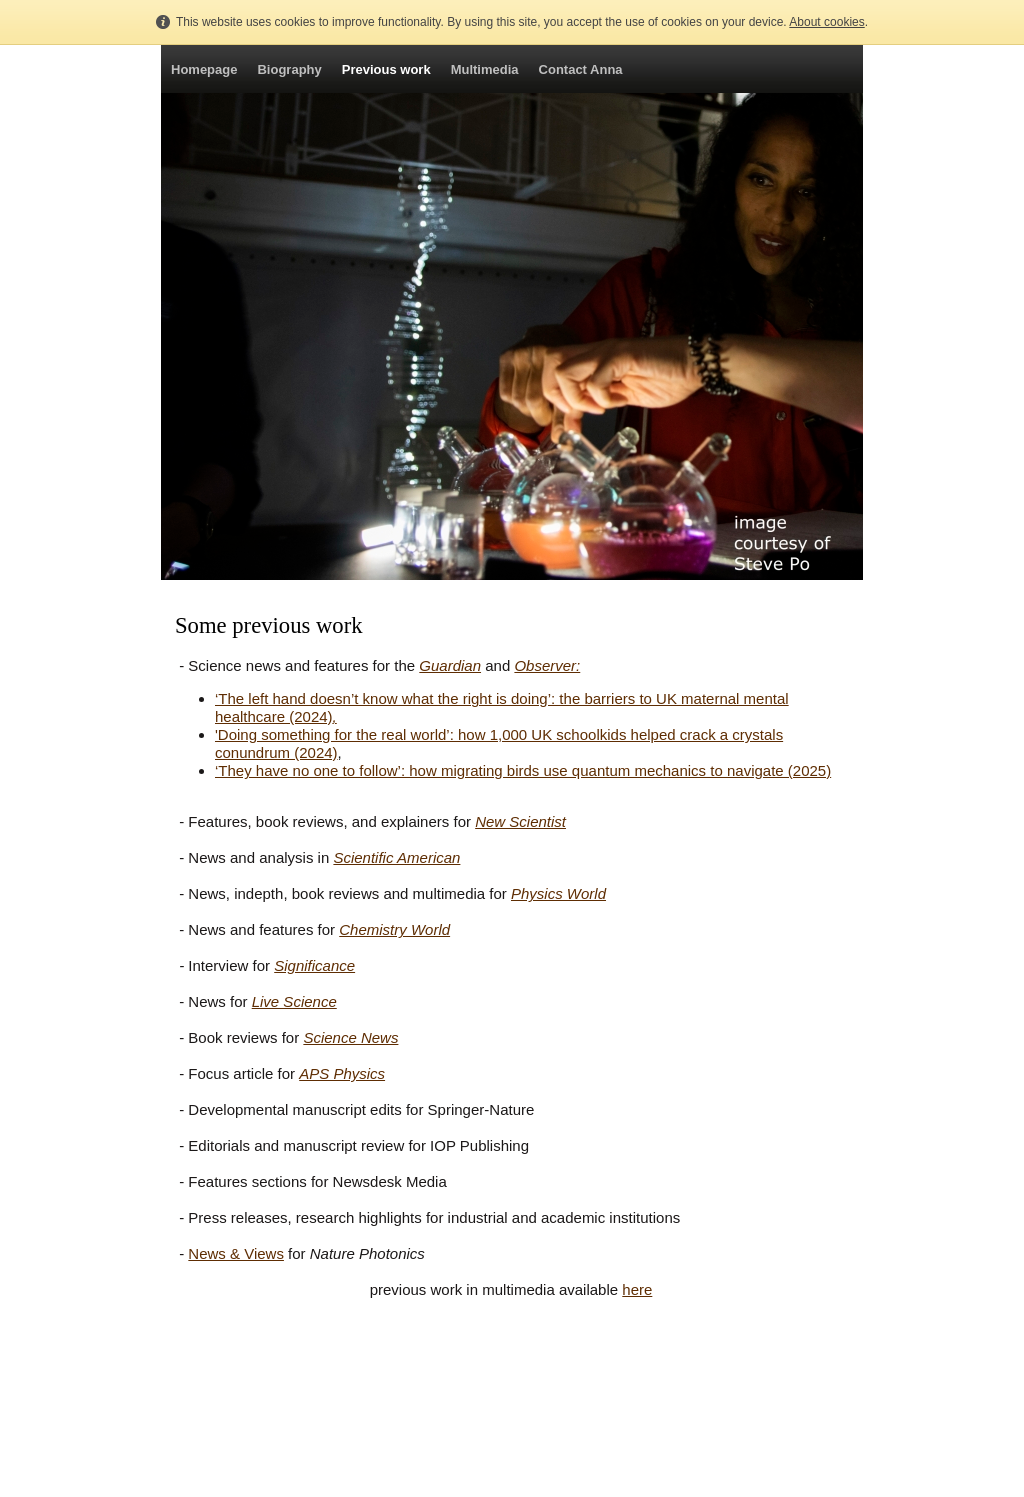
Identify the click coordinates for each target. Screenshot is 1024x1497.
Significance (314, 965)
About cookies (826, 22)
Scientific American (396, 857)
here (637, 1289)
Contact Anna (581, 69)
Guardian (450, 665)
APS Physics (342, 1073)
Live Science (294, 1001)
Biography (289, 69)
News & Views (236, 1253)
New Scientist (520, 821)
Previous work (386, 69)
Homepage (204, 69)
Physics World (558, 893)
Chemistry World (394, 929)
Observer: (547, 665)
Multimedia (485, 69)
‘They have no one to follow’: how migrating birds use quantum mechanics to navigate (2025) (523, 770)
